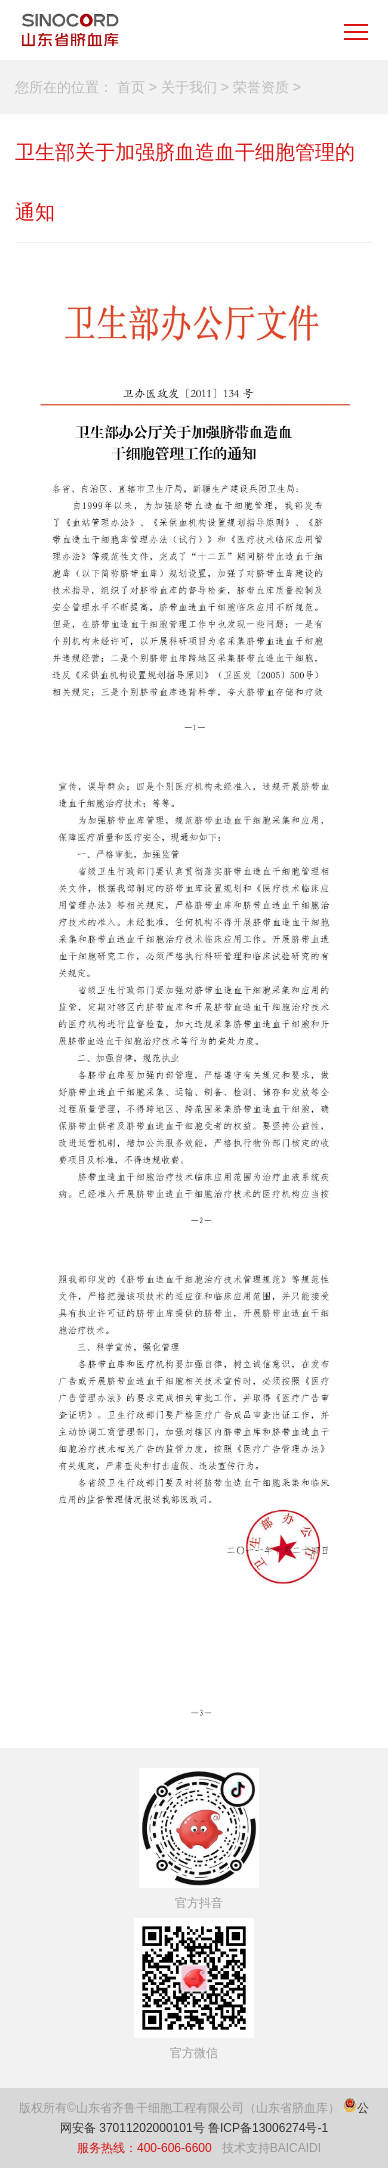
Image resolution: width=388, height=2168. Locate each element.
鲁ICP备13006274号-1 (268, 2128)
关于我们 (189, 87)
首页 (131, 87)
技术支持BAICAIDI (271, 2148)
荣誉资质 (261, 87)
